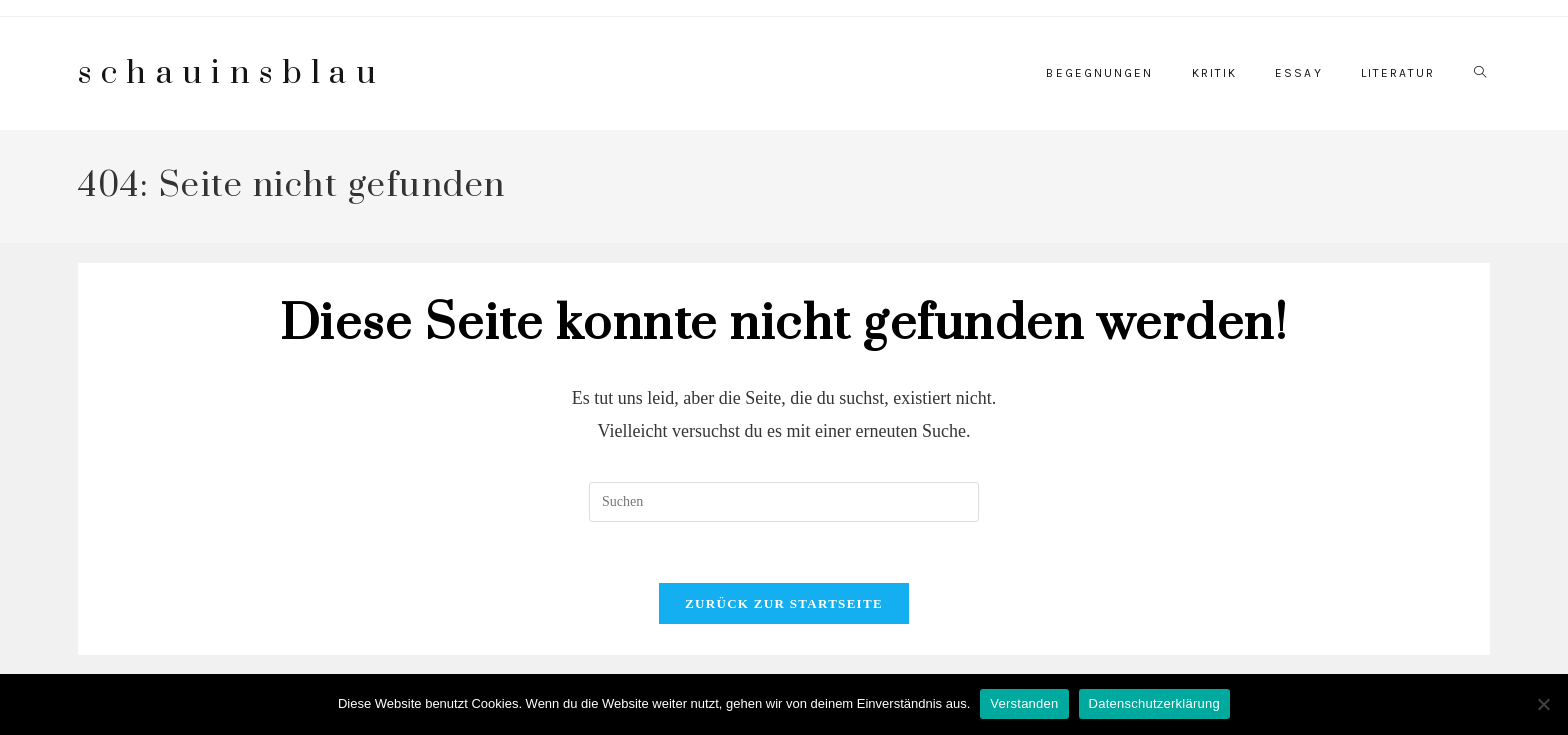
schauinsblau (231, 73)
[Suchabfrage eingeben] (784, 502)
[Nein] (1543, 704)
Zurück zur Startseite (784, 603)
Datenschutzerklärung (1154, 703)
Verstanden (1024, 703)
